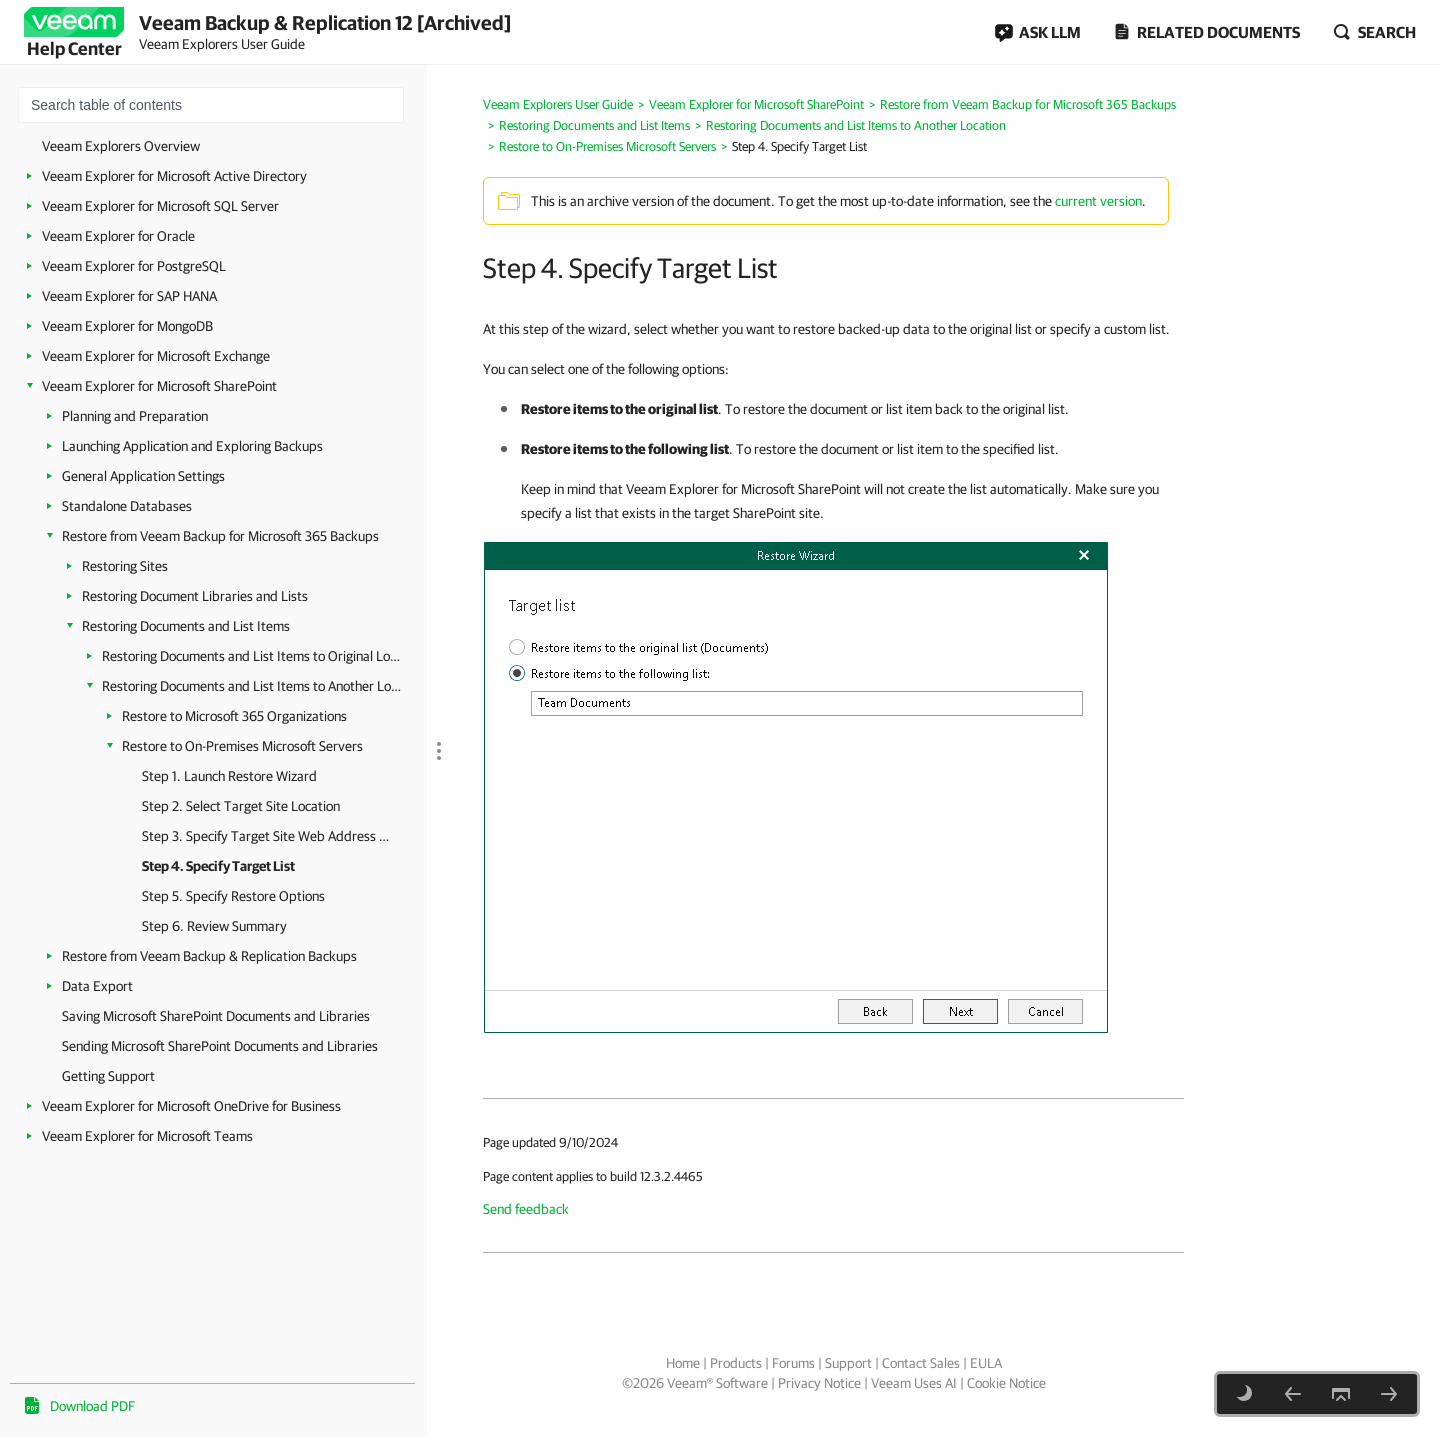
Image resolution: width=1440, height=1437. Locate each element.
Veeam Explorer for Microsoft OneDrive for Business (191, 1106)
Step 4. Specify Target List (218, 866)
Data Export (97, 986)
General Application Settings (143, 476)
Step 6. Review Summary (214, 926)
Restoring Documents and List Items (186, 626)
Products (736, 1363)
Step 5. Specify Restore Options (233, 896)
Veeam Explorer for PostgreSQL (134, 266)
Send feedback (526, 1209)
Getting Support (108, 1076)
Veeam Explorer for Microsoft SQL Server (160, 206)
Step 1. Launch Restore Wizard (229, 776)
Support (848, 1363)
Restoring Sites (125, 566)
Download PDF (92, 1406)
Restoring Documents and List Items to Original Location (252, 656)
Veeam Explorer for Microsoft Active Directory (174, 176)
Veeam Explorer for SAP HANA (129, 296)
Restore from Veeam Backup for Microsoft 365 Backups (220, 536)
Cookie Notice (1006, 1383)
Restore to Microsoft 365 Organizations (234, 716)
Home (683, 1363)
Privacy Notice (819, 1383)
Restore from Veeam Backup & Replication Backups (209, 956)
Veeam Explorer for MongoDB (127, 326)
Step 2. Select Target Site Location (241, 806)
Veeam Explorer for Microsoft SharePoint (159, 386)
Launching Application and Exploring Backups (192, 446)
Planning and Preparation (135, 416)
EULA (986, 1363)
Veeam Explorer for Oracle (118, 236)
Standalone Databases (127, 506)
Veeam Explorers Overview (121, 146)
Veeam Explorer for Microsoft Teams (147, 1136)
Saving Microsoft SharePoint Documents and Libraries (216, 1016)
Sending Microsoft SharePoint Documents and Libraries (220, 1046)
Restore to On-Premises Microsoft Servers (242, 746)
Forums (793, 1363)
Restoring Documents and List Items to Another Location (252, 686)
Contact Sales (921, 1363)
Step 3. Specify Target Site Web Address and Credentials (267, 836)
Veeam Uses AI (914, 1383)
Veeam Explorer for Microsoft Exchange (156, 356)
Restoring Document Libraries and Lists (195, 596)
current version (1098, 201)
